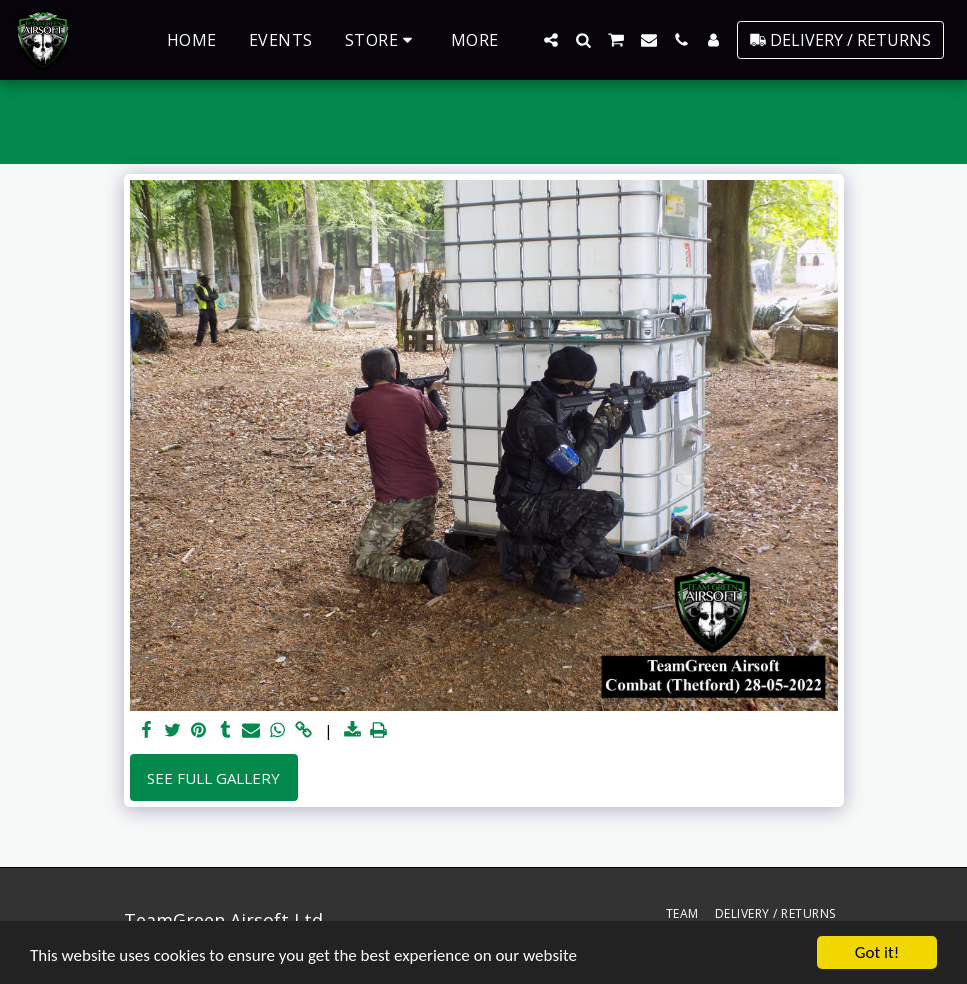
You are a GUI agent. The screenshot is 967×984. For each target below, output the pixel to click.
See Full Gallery (213, 778)
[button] (551, 40)
